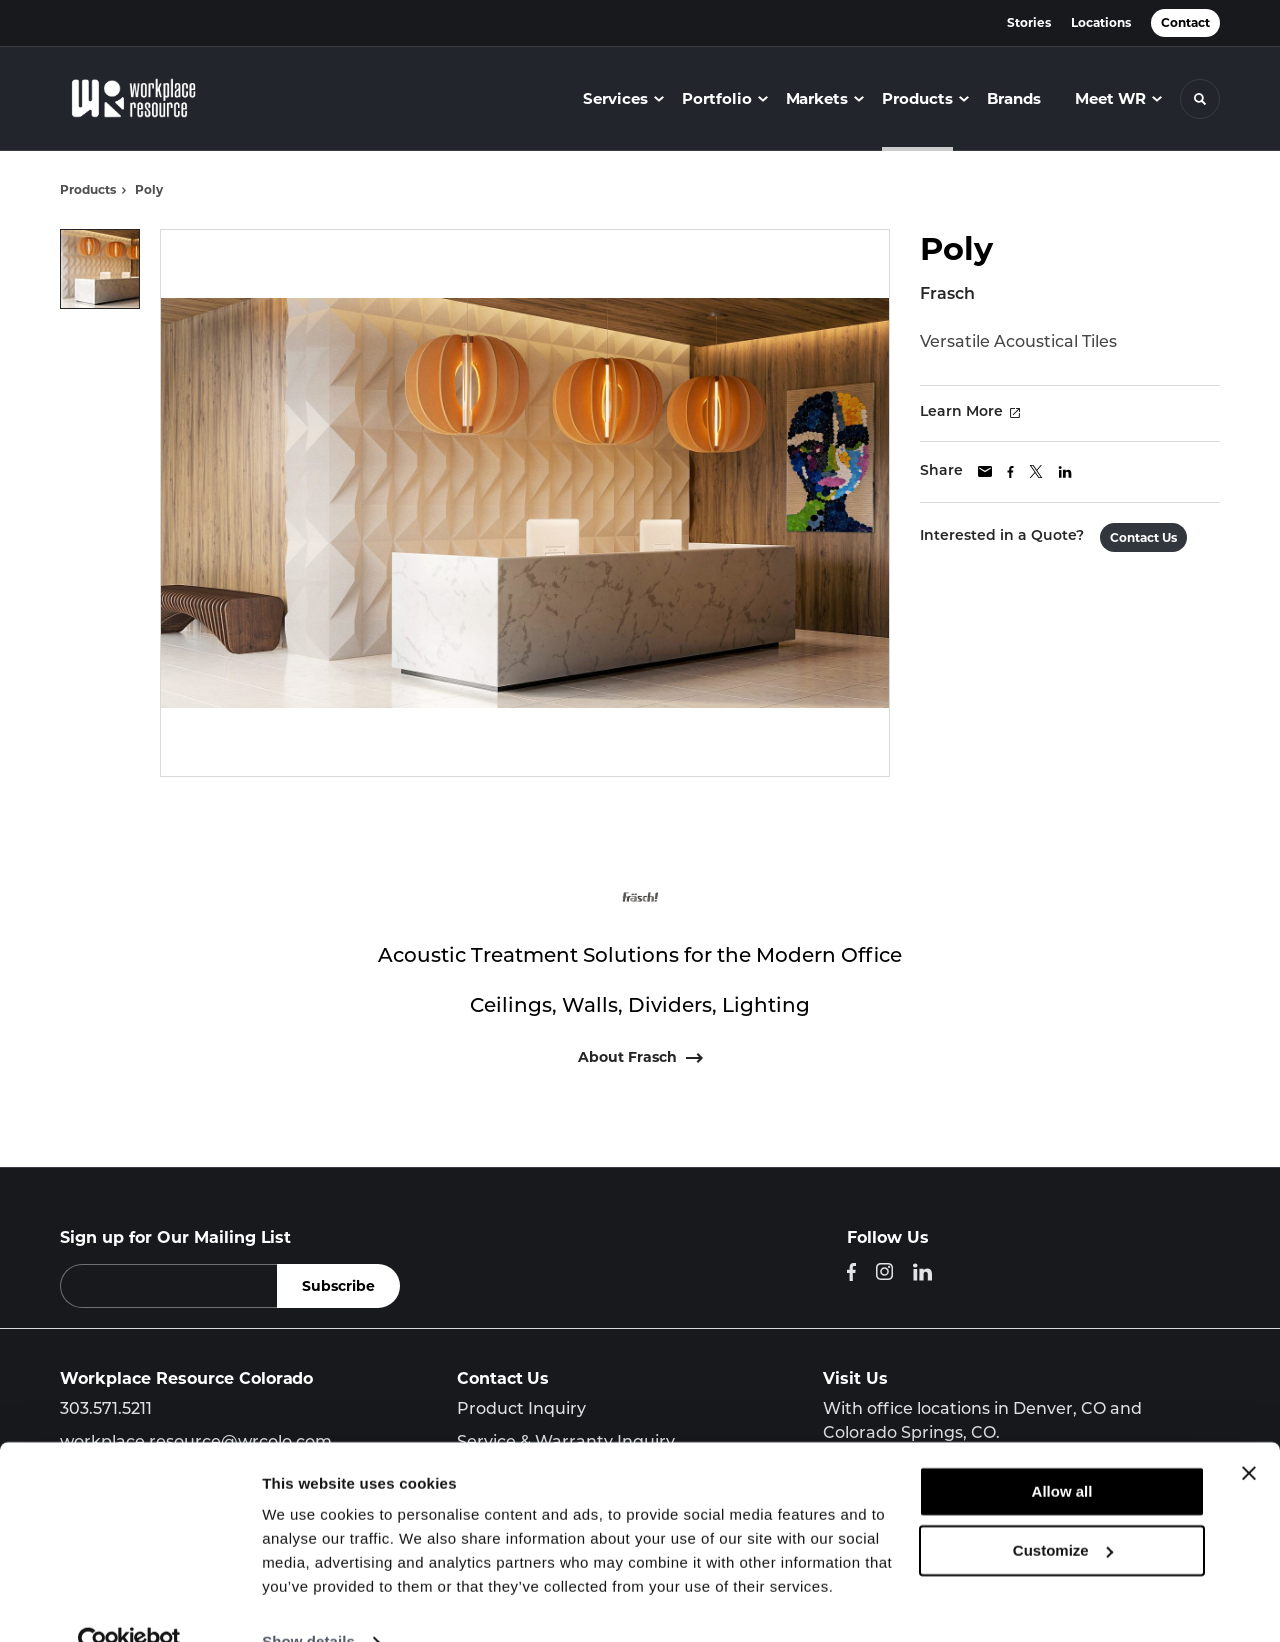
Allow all (1062, 1452)
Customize (1063, 1510)
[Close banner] (1249, 1434)
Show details (308, 1602)
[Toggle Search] (1200, 99)
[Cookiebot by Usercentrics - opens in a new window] (129, 1603)
